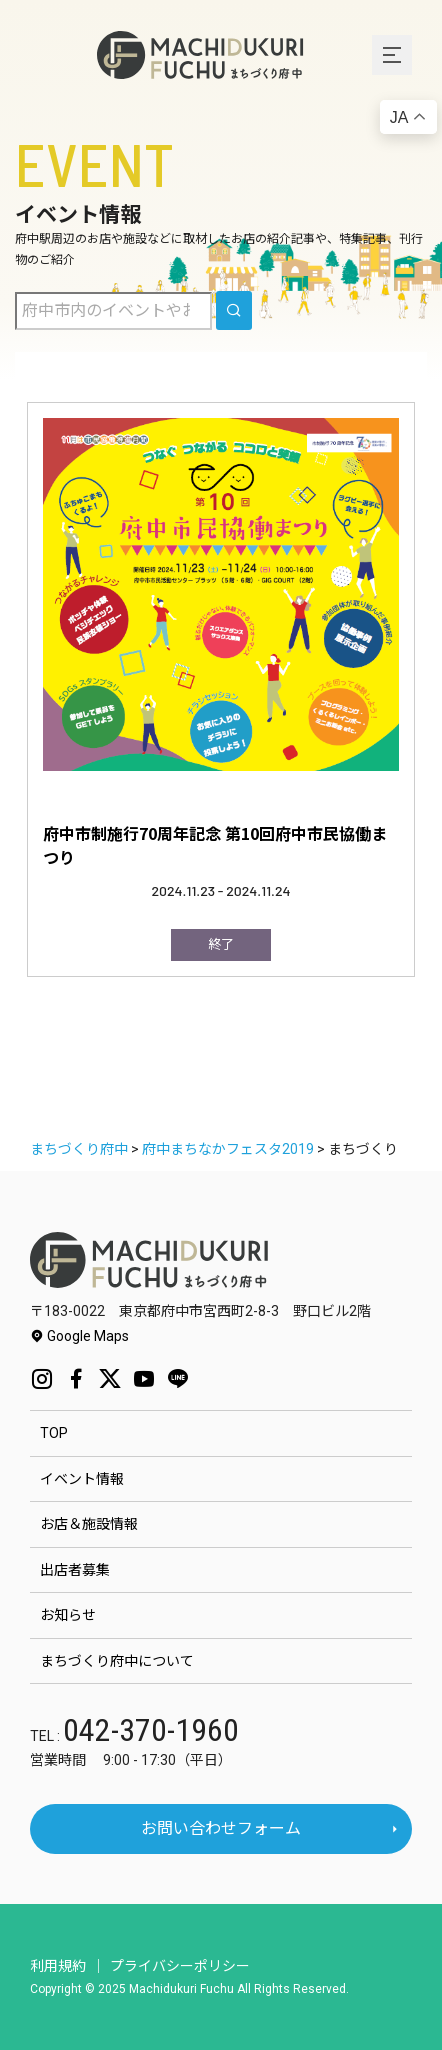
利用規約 (58, 1966)
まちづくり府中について (117, 1661)
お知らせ (68, 1615)
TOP (54, 1433)
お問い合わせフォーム (221, 1828)
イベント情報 (82, 1479)
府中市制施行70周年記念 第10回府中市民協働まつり (215, 845)
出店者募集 (75, 1570)
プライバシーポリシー (180, 1966)
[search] (234, 310)
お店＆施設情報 (89, 1524)
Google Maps (79, 1336)
